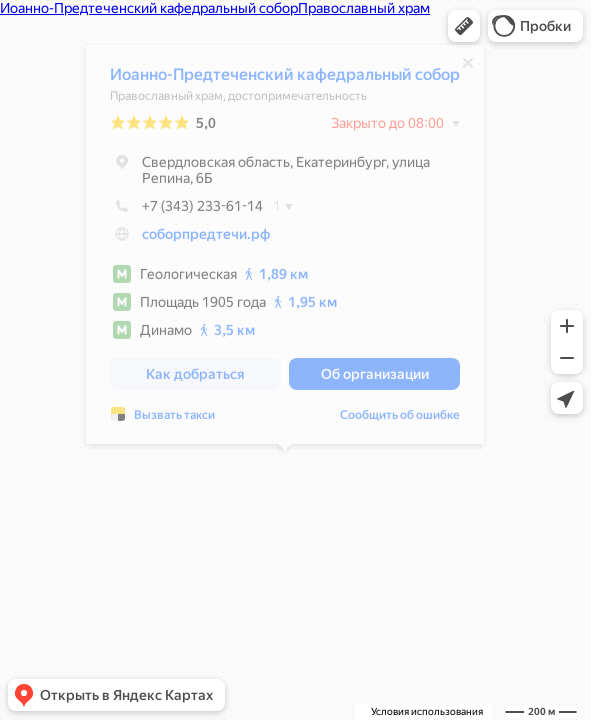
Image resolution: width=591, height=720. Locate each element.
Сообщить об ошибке (400, 420)
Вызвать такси (174, 420)
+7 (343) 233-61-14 (186, 211)
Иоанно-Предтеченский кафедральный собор (285, 79)
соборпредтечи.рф (206, 239)
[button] (464, 26)
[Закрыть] (468, 68)
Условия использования (427, 711)
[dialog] (285, 249)
